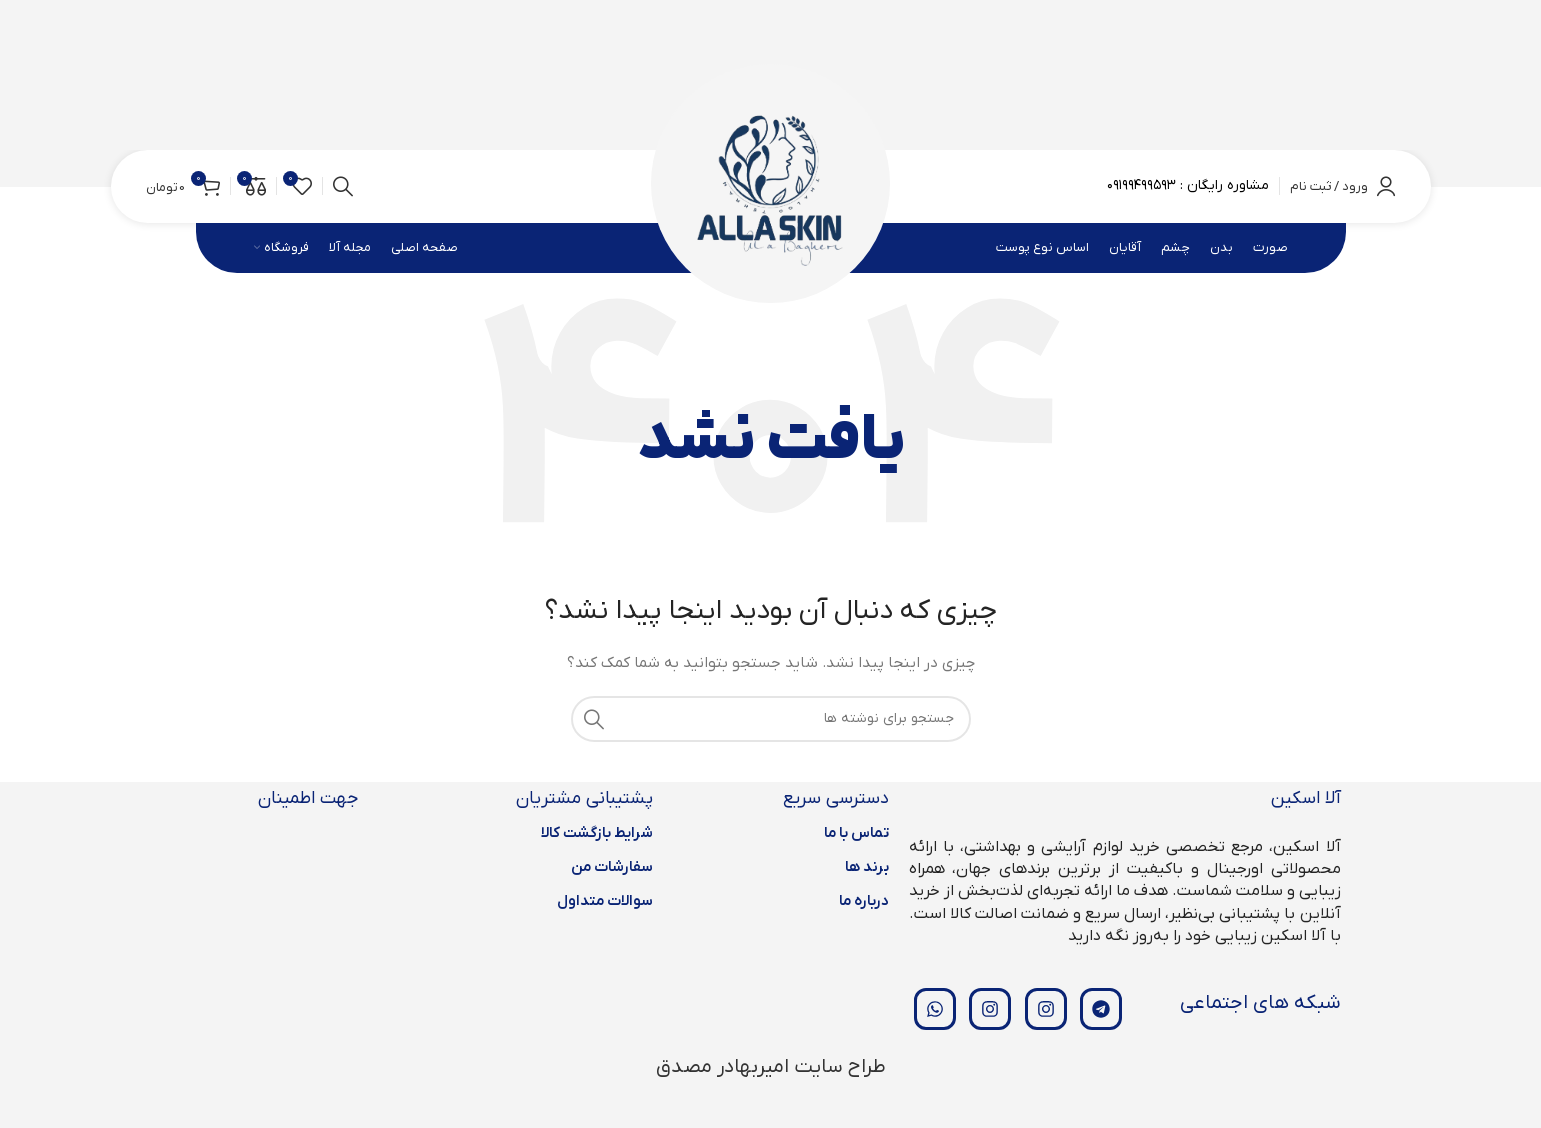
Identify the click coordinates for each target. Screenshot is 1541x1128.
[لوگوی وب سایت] (770, 185)
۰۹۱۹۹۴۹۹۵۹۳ (1141, 185)
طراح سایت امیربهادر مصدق (771, 1067)
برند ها (867, 867)
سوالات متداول (605, 901)
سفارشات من (612, 867)
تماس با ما (856, 833)
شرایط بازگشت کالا (597, 833)
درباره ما (864, 901)
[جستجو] (343, 187)
